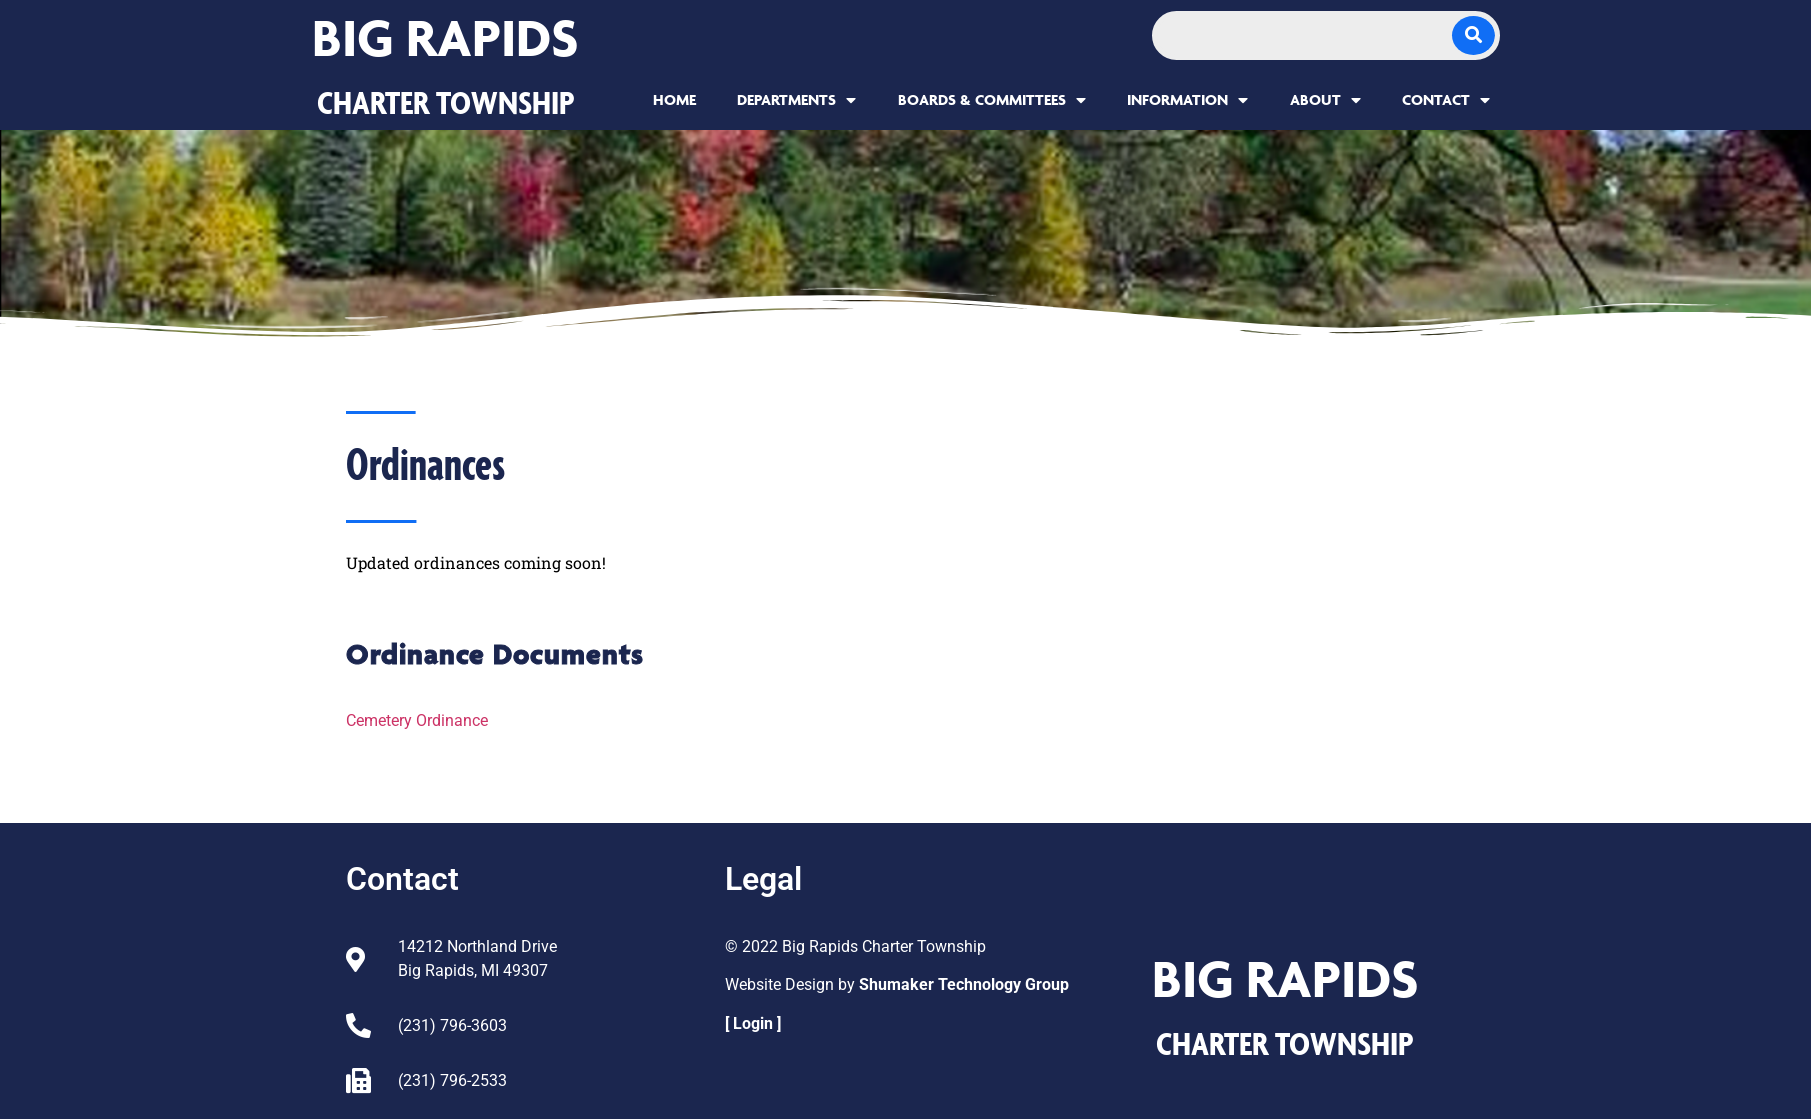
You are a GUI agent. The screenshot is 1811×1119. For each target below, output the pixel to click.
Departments (796, 100)
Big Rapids (445, 37)
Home (674, 99)
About (1325, 100)
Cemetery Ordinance (417, 720)
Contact (1446, 100)
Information (1187, 100)
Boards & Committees (992, 100)
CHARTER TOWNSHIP (446, 102)
